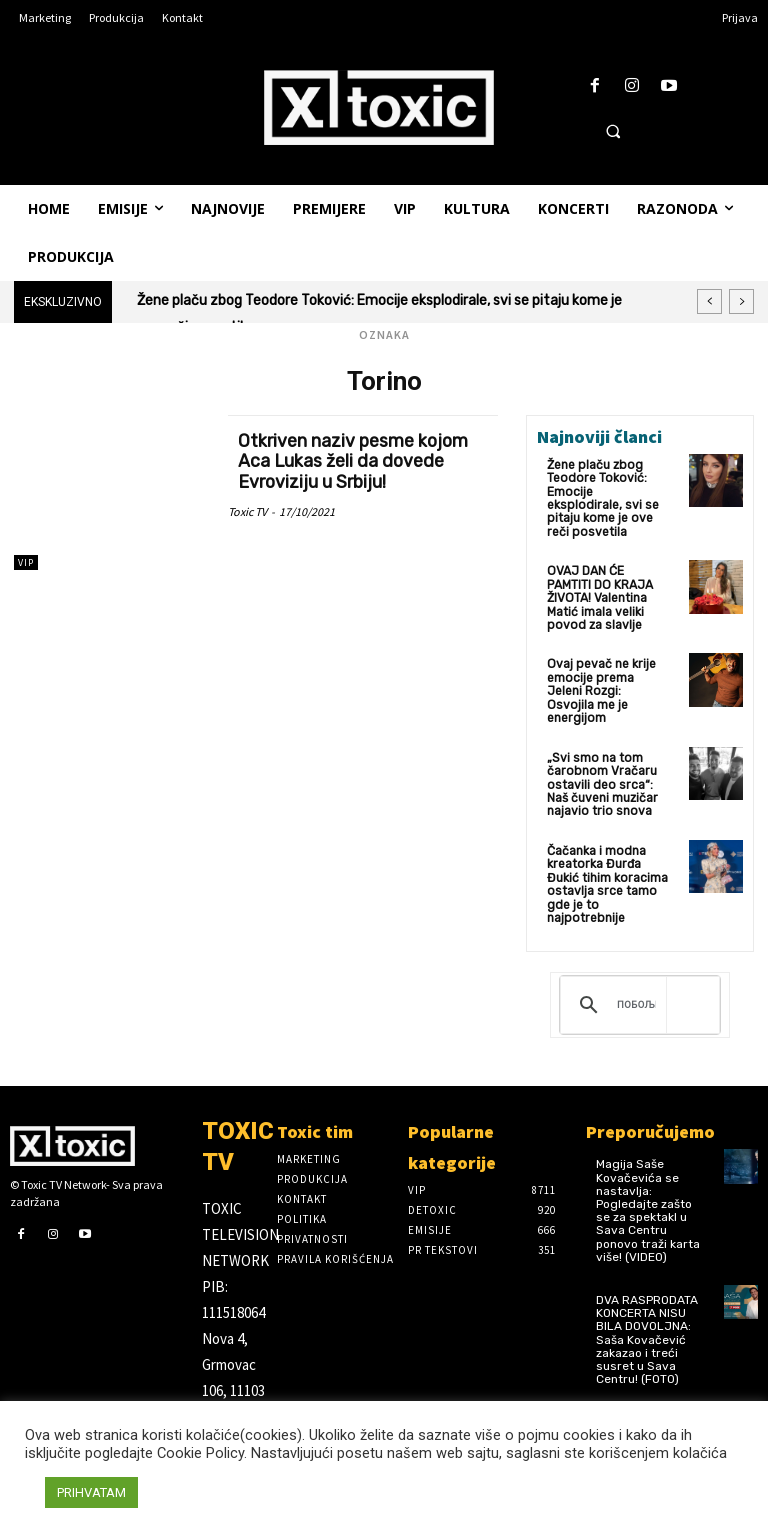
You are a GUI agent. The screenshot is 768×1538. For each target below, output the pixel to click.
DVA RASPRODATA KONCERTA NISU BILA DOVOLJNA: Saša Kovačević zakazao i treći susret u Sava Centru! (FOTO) (647, 1306)
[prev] (709, 301)
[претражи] (636, 972)
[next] (741, 301)
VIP (26, 562)
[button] (613, 131)
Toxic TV (247, 508)
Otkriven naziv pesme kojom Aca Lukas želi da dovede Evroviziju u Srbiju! (354, 460)
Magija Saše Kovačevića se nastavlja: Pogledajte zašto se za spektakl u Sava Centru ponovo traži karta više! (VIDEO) (648, 1177)
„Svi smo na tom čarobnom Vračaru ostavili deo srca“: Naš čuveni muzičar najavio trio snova (602, 753)
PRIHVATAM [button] (91, 1492)
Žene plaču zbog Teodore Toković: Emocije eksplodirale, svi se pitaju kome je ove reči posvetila (607, 491)
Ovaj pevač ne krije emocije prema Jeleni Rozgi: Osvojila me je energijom (607, 669)
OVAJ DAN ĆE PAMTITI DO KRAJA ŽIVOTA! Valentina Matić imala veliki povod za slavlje (599, 583)
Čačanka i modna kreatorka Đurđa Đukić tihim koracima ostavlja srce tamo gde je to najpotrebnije (606, 852)
